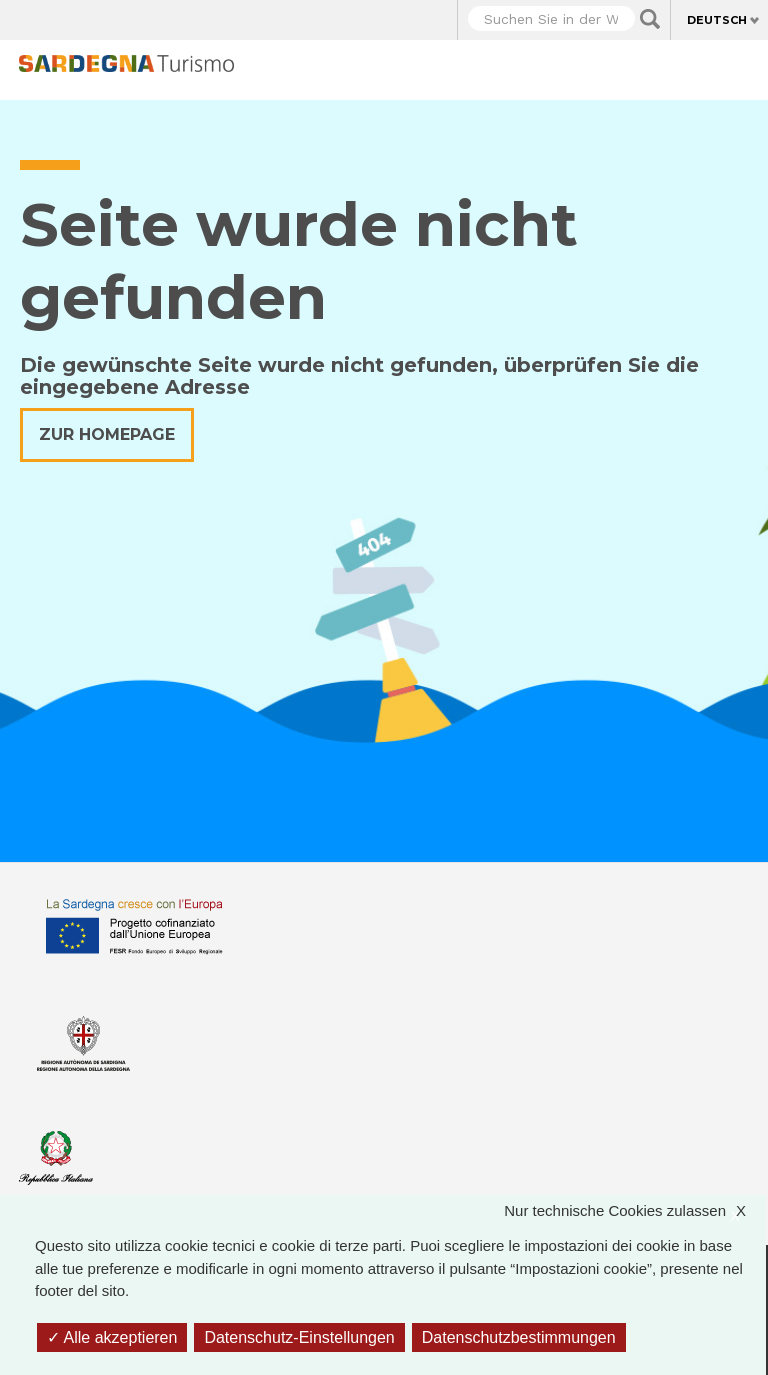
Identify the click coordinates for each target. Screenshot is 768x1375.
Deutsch (717, 20)
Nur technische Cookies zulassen (635, 1211)
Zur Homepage (107, 434)
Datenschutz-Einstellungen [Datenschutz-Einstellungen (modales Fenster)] (299, 1337)
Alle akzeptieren (112, 1337)
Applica (650, 19)
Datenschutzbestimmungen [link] (519, 1337)
